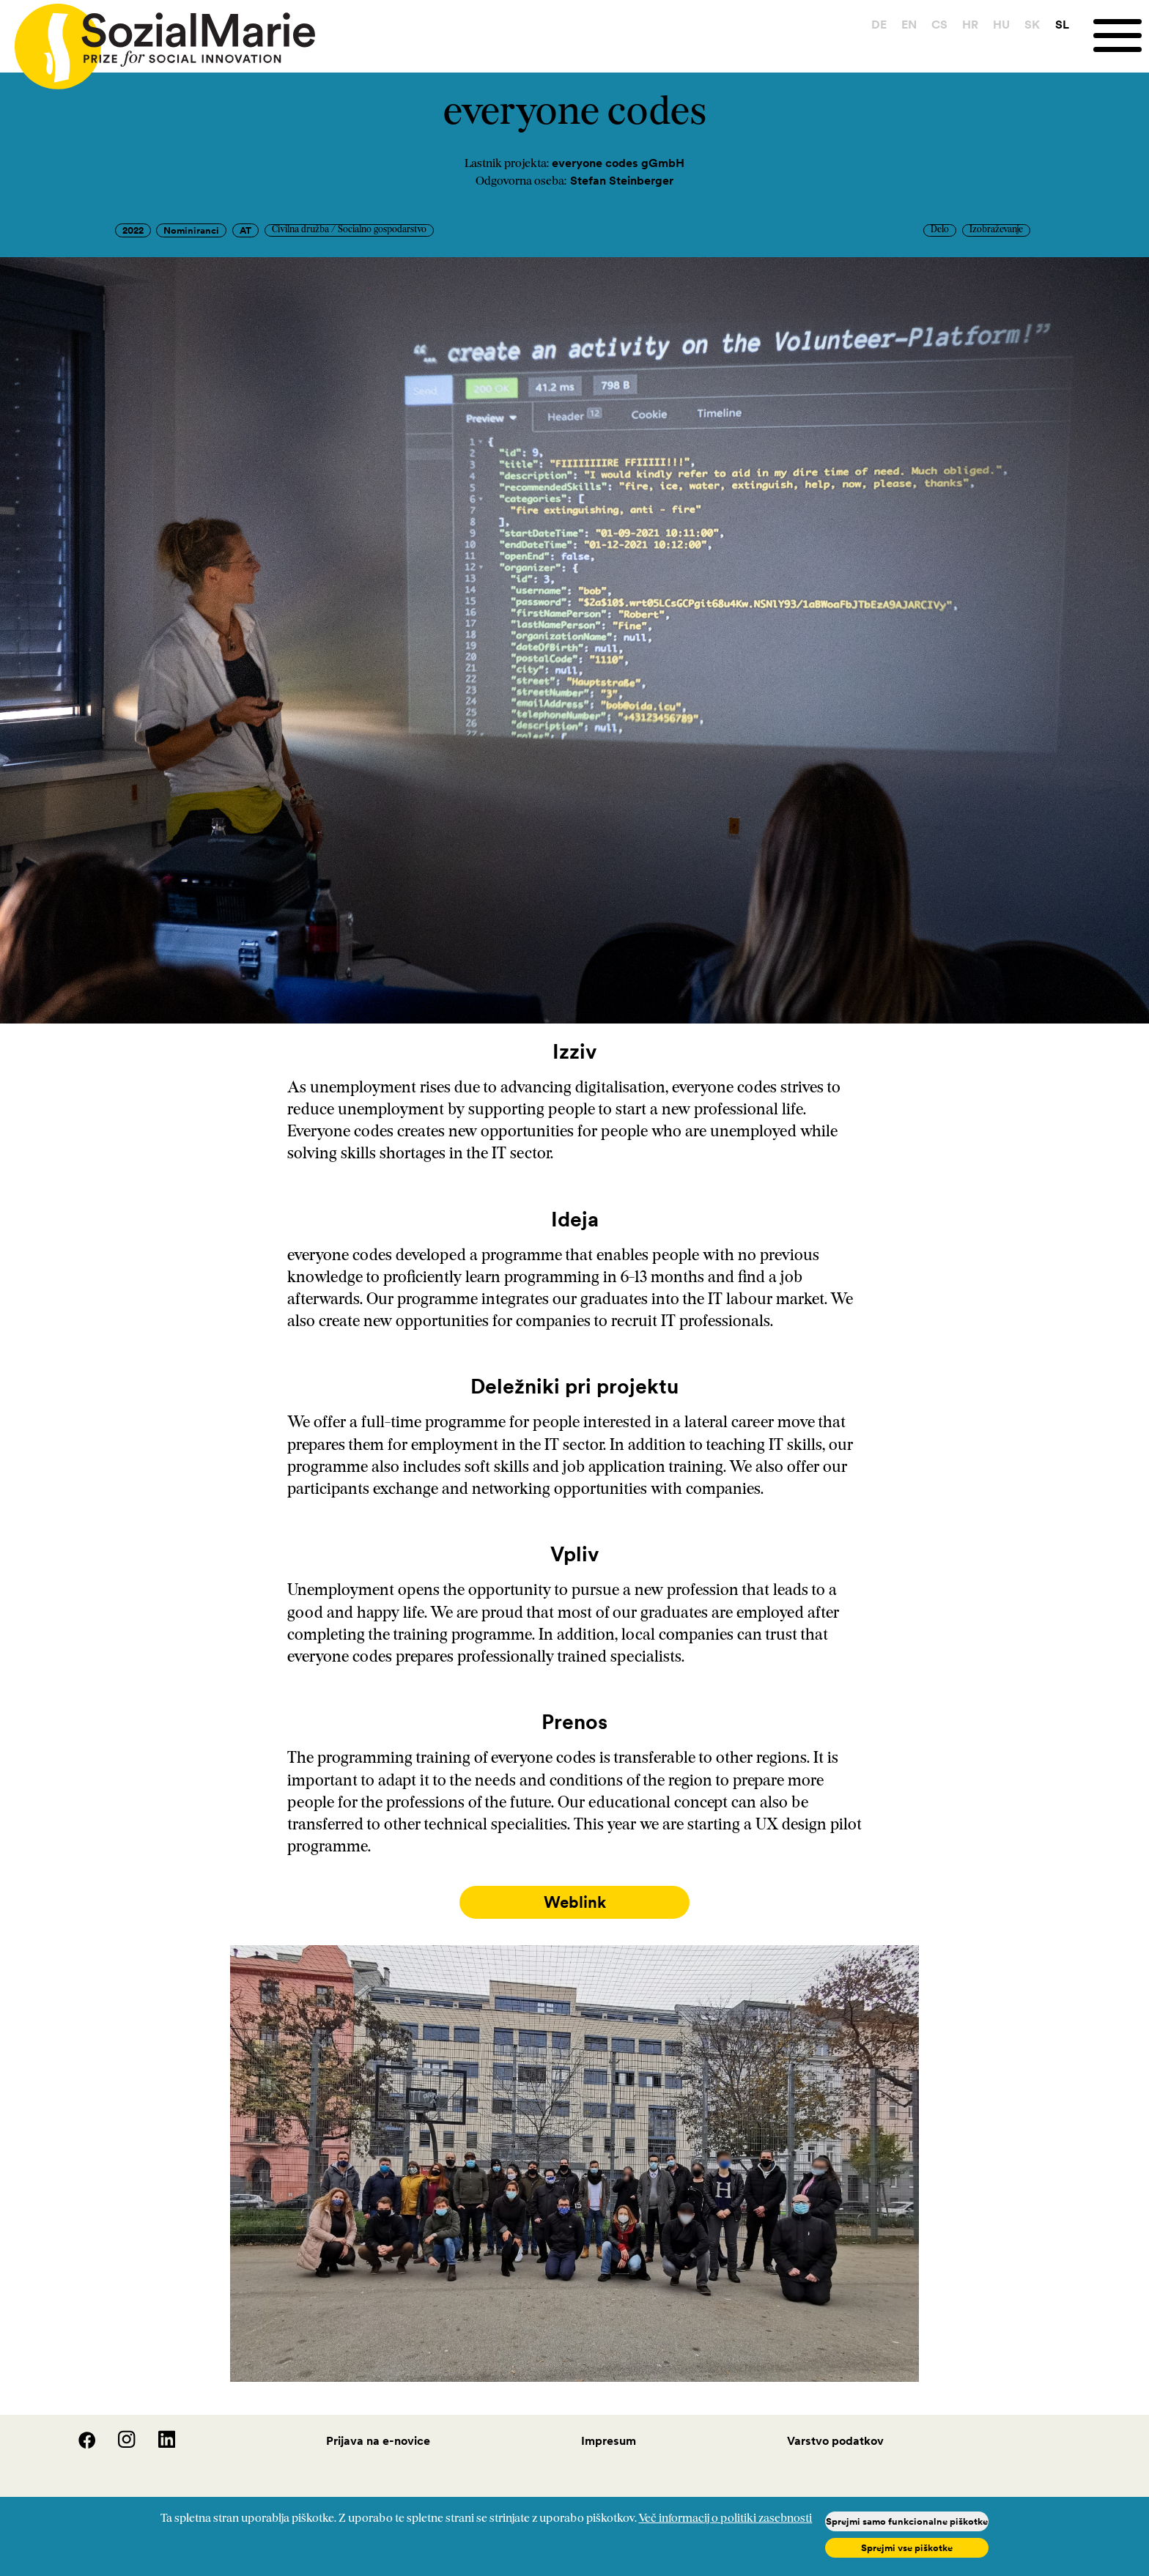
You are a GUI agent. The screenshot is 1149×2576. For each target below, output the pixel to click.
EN (909, 24)
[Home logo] (157, 40)
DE (879, 24)
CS (939, 24)
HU (1001, 24)
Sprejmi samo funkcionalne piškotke (907, 2521)
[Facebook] (78, 2444)
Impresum (608, 2440)
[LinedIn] (156, 2444)
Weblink (575, 1902)
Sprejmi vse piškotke (907, 2547)
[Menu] (1121, 35)
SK (1032, 24)
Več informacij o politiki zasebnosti (725, 2519)
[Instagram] (118, 2444)
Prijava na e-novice (378, 2440)
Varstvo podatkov (835, 2440)
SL (1062, 24)
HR (970, 24)
